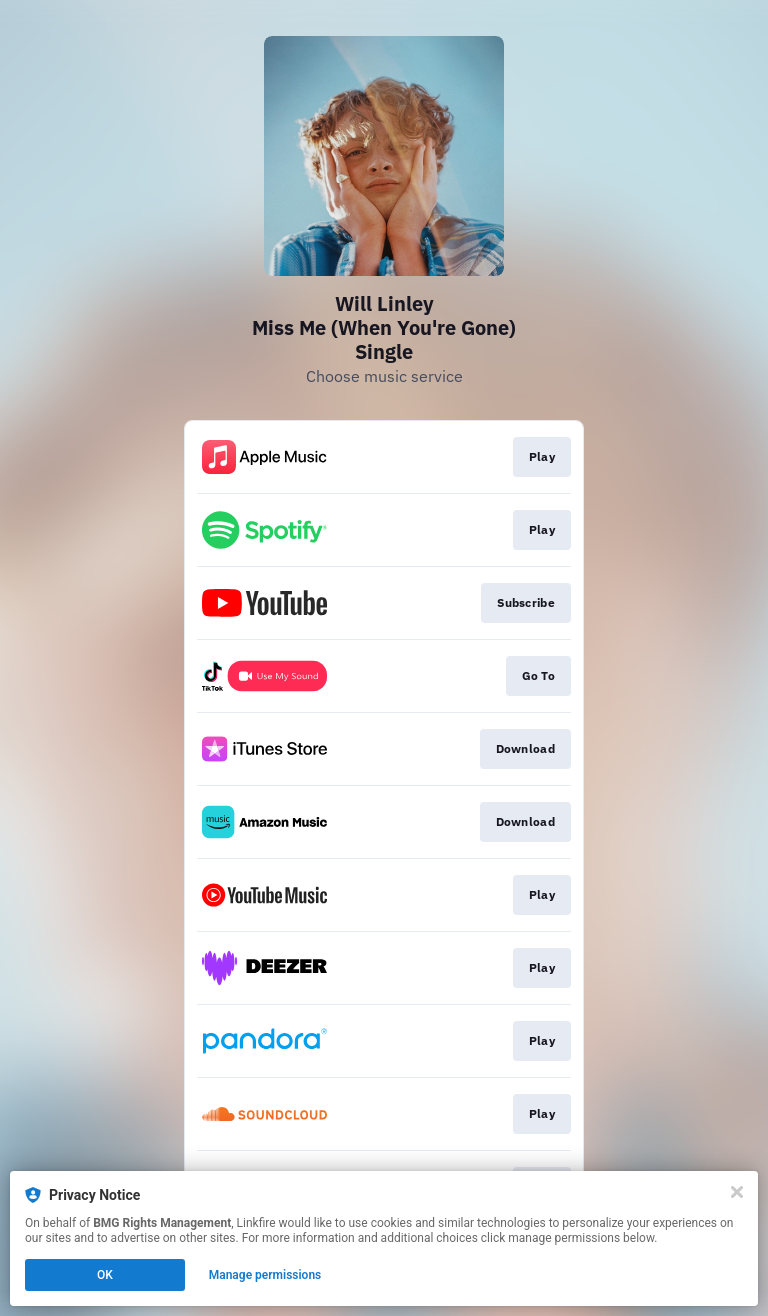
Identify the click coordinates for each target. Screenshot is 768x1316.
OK (105, 1275)
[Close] (737, 1192)
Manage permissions (265, 1275)
